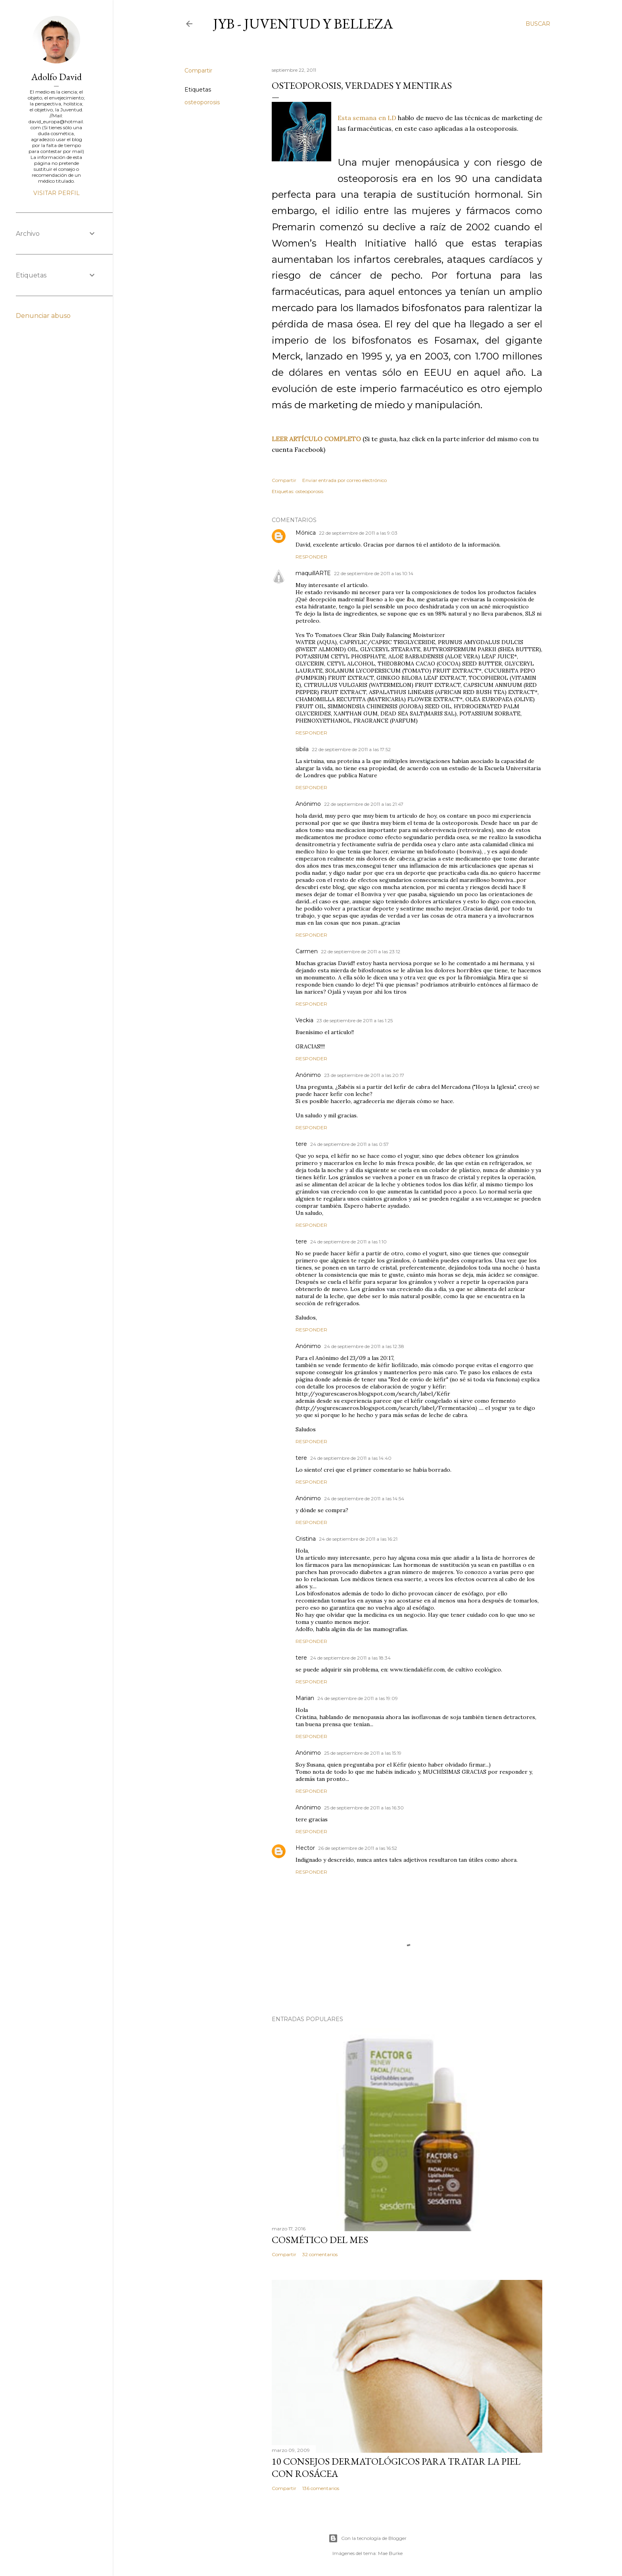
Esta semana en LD (367, 118)
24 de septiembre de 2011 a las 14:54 (364, 1498)
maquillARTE (313, 573)
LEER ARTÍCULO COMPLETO (316, 439)
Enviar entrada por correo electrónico (344, 480)
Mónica (306, 532)
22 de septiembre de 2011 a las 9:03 (358, 533)
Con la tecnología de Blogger (367, 2538)
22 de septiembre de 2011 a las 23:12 (360, 951)
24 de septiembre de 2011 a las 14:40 (351, 1458)
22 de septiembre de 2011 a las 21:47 (363, 804)
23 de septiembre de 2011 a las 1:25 (355, 1020)
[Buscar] (538, 23)
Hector (305, 1847)
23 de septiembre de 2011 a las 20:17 (364, 1075)
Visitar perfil (56, 193)
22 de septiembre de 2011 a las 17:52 (351, 749)
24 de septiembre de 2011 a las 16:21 (358, 1539)
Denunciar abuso (43, 315)
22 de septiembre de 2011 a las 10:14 (373, 573)
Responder (311, 557)
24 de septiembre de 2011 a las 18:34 (350, 1658)
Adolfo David (56, 77)
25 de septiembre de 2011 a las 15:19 (362, 1753)
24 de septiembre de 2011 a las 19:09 (357, 1698)
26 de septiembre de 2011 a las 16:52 (357, 1848)
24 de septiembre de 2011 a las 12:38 (364, 1346)
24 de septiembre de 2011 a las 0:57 (349, 1144)
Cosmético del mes (320, 2240)
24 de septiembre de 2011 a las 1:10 (348, 1242)
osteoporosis (202, 102)
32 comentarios (320, 2254)
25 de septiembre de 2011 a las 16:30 (364, 1808)
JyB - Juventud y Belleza (303, 23)
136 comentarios (320, 2488)
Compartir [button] (198, 70)
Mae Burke (390, 2553)
